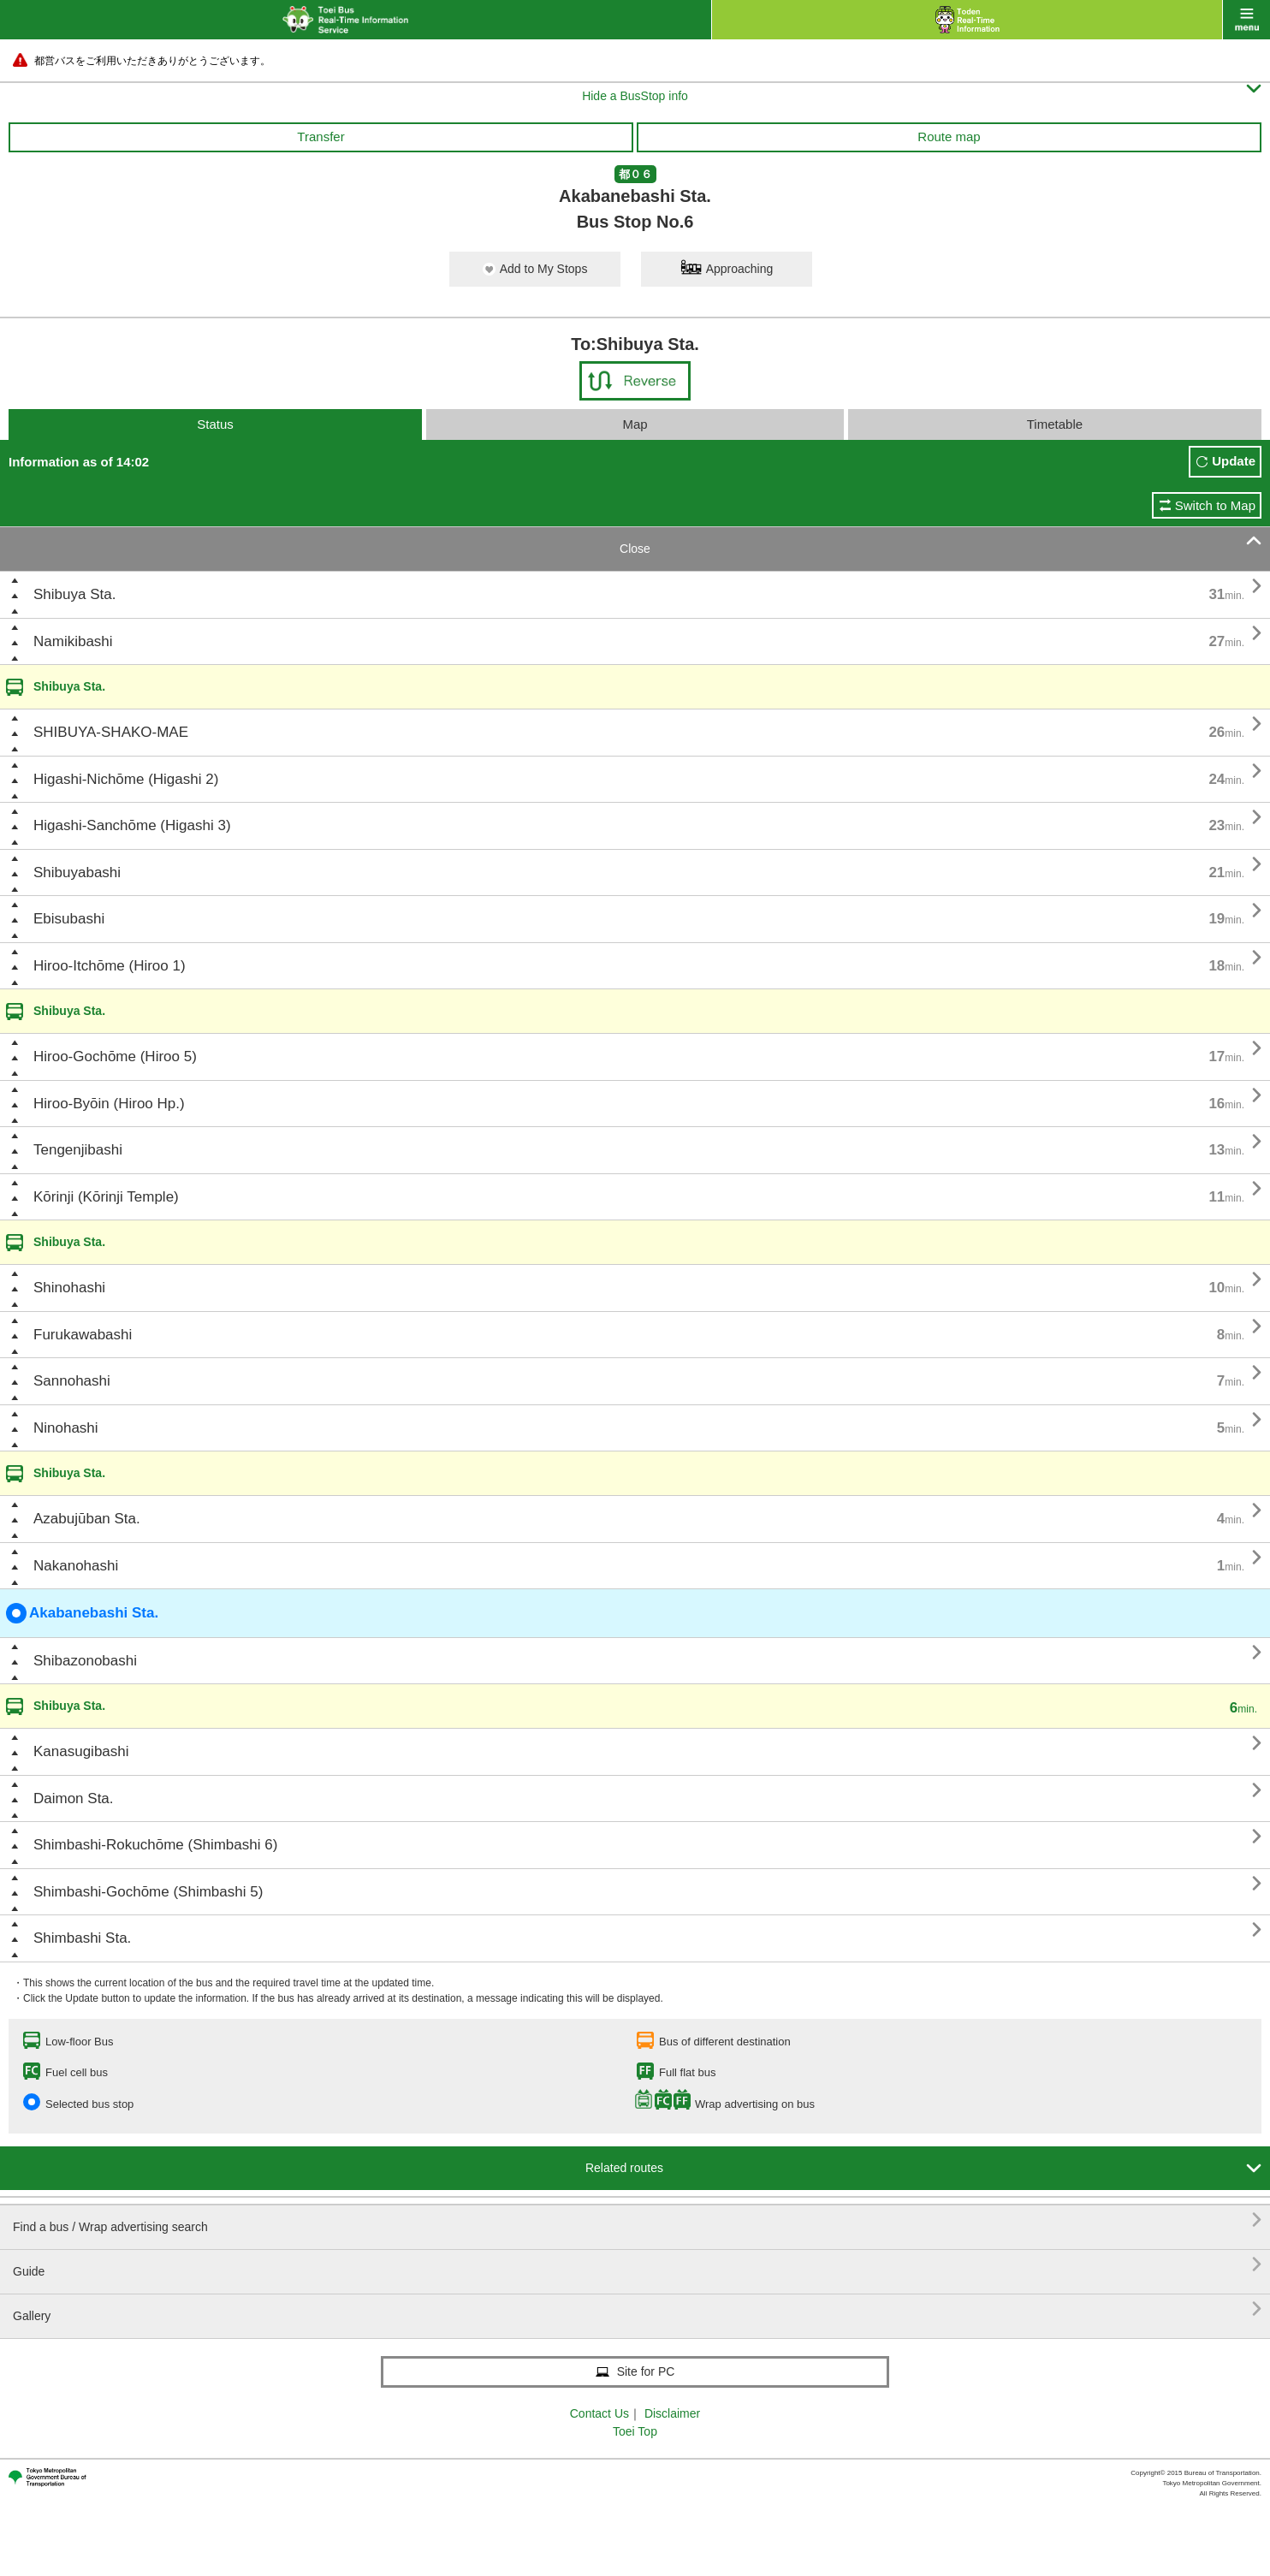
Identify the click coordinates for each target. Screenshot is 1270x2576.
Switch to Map (1215, 505)
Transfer (320, 136)
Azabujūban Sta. (86, 1519)
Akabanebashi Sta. (82, 1613)
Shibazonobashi (85, 1661)
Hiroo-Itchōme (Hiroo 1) (109, 966)
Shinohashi (69, 1287)
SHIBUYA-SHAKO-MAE (110, 732)
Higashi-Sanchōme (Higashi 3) (132, 825)
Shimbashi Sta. (82, 1938)
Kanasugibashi (81, 1751)
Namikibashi (73, 641)
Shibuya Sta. (74, 594)
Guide (637, 2265)
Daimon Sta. (73, 1798)
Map (634, 424)
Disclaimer (672, 2413)
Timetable (1055, 424)
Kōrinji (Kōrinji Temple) (106, 1197)
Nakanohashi (75, 1566)
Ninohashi (65, 1428)
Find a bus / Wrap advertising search (637, 2220)
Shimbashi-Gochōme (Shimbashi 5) (148, 1892)
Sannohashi (71, 1381)
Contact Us (599, 2413)
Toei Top (635, 2431)
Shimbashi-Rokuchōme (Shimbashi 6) (155, 1845)
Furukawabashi (82, 1335)
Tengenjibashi (77, 1150)
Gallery (637, 2309)
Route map (948, 136)
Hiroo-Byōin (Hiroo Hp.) (109, 1103)
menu (1246, 19)
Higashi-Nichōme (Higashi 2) (125, 779)
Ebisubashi (68, 919)
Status (215, 424)
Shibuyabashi (77, 872)
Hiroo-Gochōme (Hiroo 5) (115, 1056)
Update (1233, 461)
